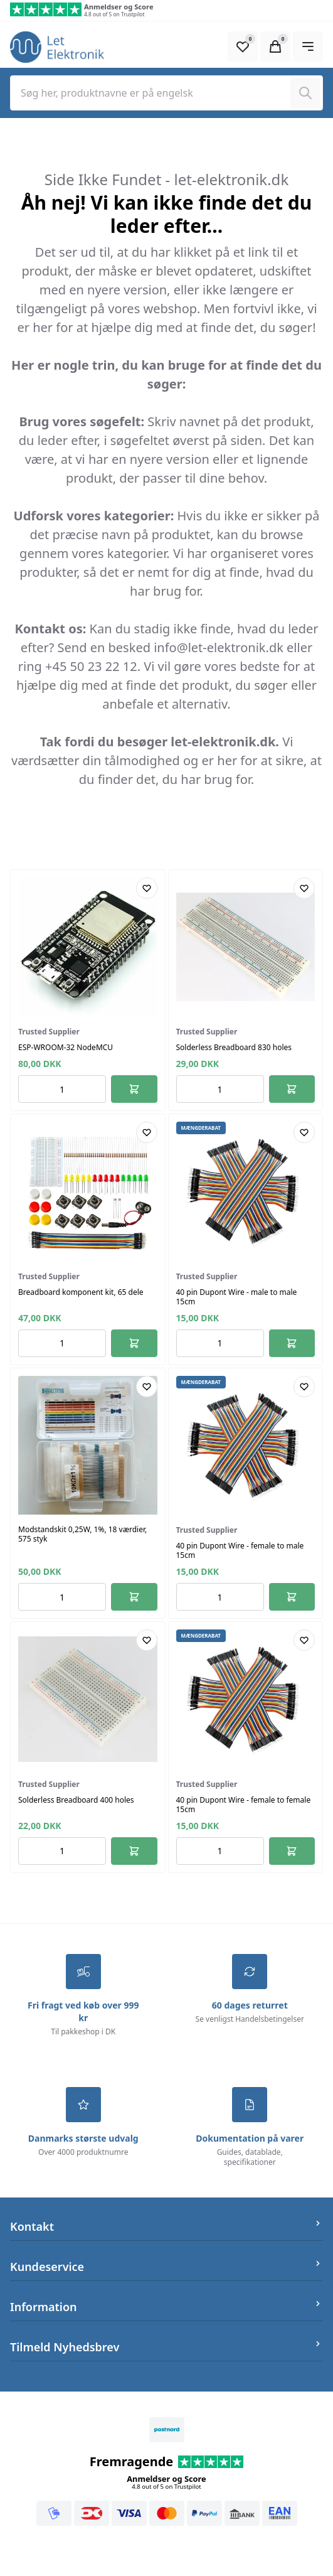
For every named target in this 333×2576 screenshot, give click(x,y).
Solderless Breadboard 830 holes (234, 1047)
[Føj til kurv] (134, 1089)
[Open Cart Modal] (275, 46)
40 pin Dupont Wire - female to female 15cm (243, 1805)
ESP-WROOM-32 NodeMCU (65, 1047)
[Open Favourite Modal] (243, 46)
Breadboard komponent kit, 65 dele (81, 1292)
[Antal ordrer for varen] (62, 1089)
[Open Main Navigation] (308, 46)
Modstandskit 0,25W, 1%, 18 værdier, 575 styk (82, 1534)
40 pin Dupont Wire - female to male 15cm (240, 1550)
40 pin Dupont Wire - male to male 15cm (236, 1297)
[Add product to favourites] (146, 888)
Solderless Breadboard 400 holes (76, 1800)
